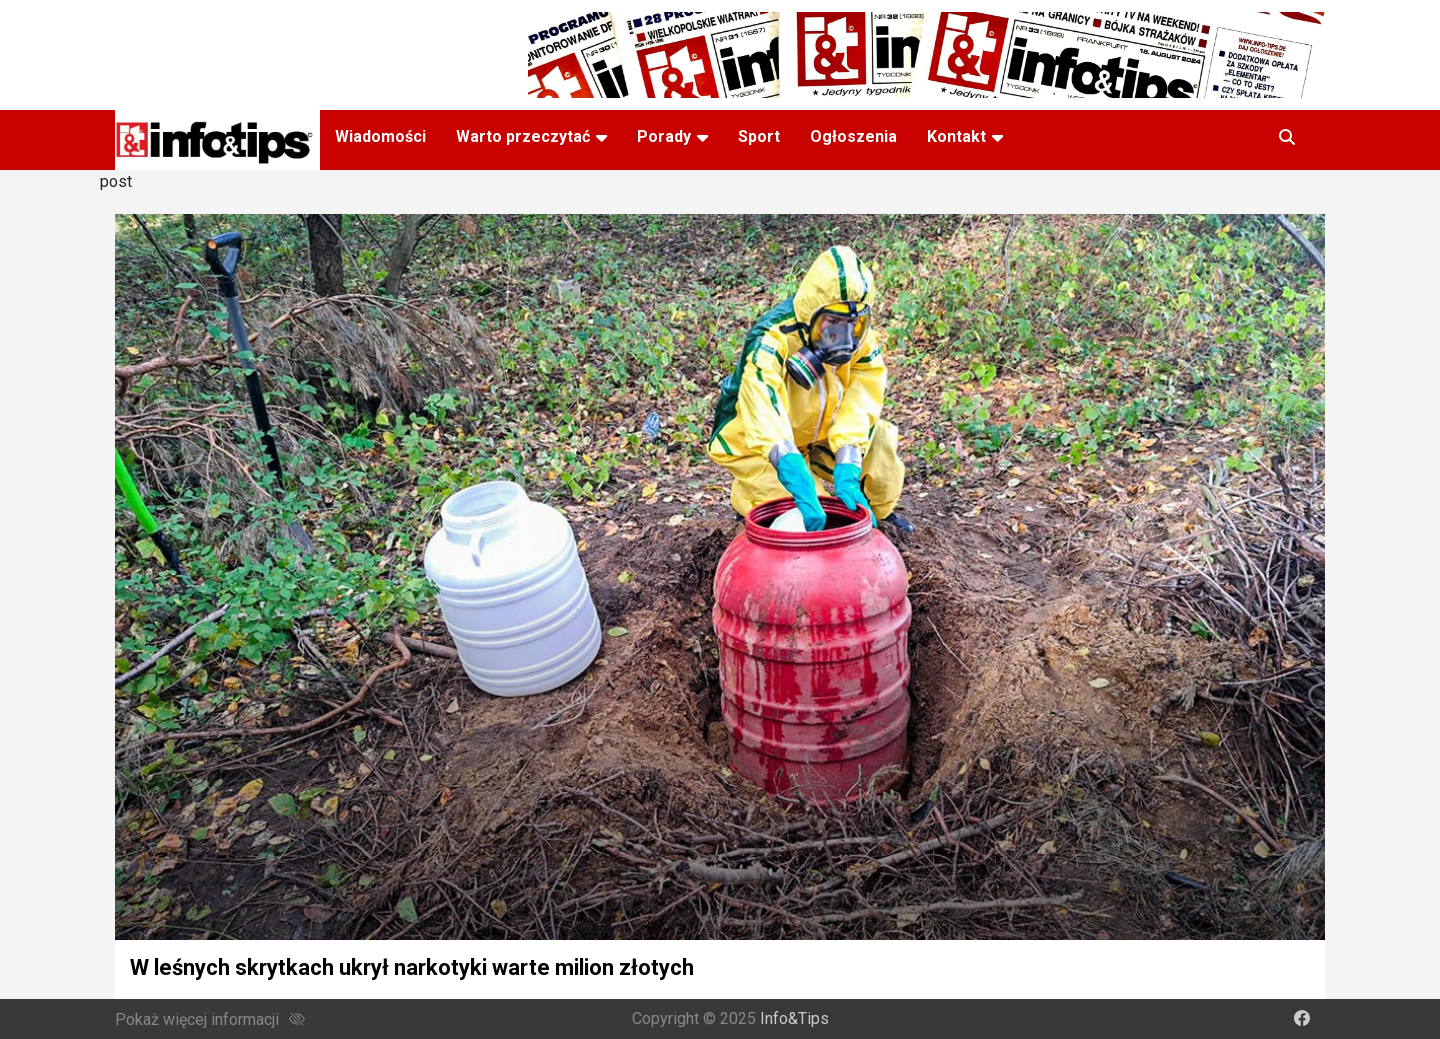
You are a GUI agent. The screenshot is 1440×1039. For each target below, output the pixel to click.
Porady (664, 136)
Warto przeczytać (523, 136)
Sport (759, 136)
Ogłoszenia (853, 136)
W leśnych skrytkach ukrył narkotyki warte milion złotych (412, 967)
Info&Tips (794, 1018)
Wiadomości (380, 136)
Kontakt (956, 136)
